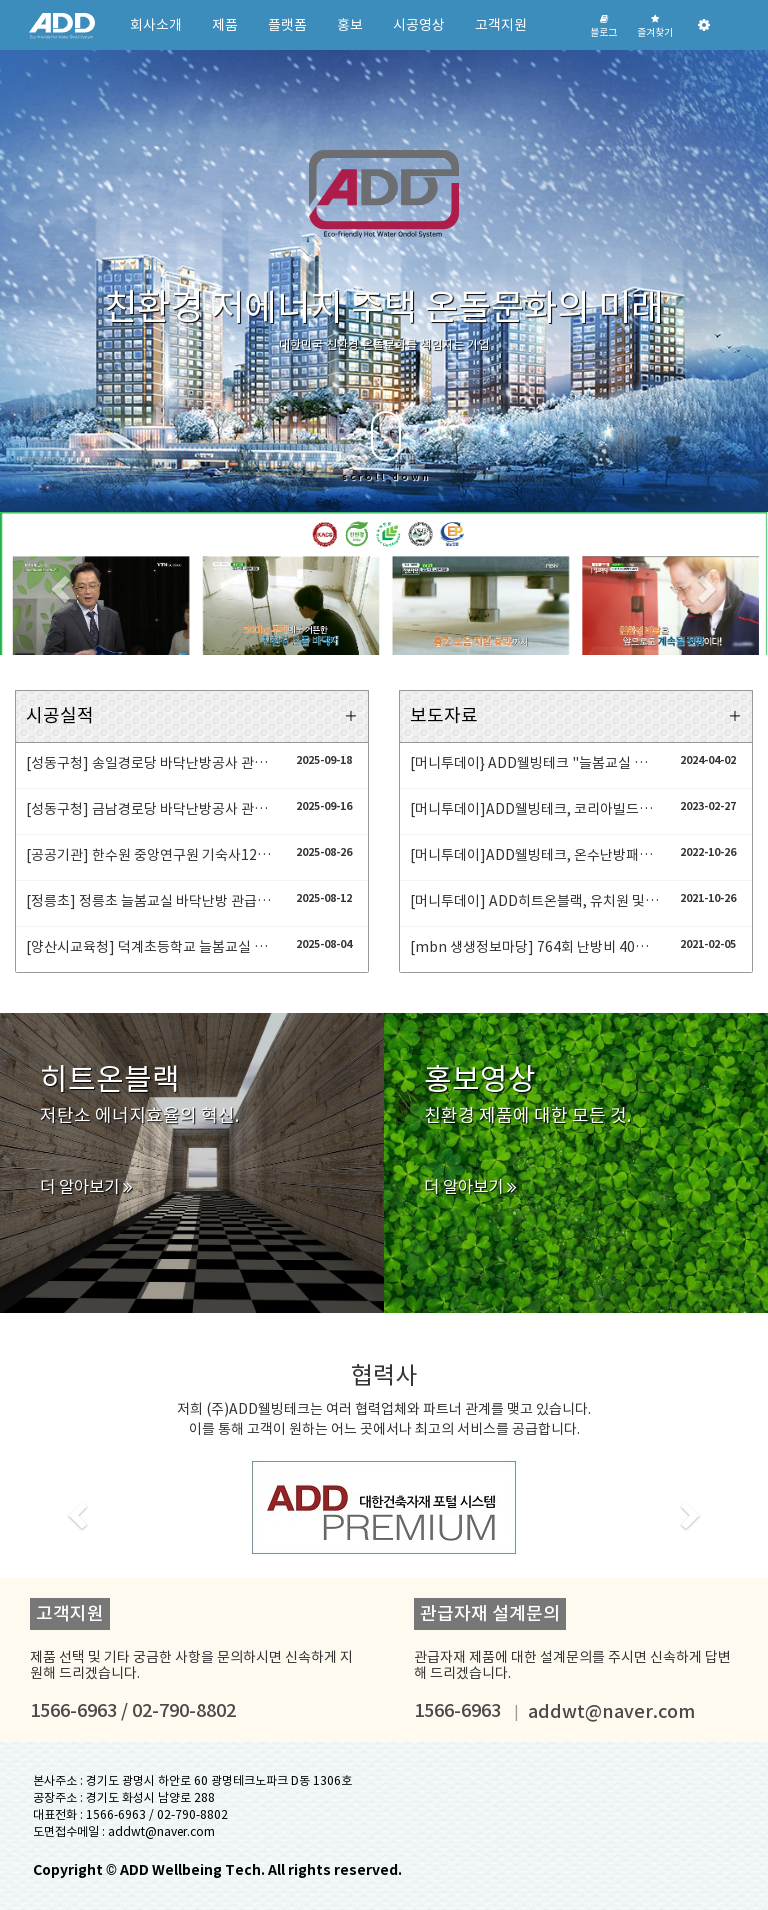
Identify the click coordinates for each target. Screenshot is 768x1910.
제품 (225, 25)
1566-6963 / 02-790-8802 (157, 1814)
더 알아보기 (86, 1187)
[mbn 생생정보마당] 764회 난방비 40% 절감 (534, 947)
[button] (57, 583)
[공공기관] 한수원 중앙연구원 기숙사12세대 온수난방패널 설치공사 (150, 855)
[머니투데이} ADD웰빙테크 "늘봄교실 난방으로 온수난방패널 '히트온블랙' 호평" (534, 763)
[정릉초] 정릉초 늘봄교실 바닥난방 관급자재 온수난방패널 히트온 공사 (150, 901)
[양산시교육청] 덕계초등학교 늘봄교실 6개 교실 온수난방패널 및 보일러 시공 (150, 947)
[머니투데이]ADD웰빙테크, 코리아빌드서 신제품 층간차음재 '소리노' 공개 (534, 809)
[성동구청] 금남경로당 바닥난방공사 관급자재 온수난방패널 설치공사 (150, 809)
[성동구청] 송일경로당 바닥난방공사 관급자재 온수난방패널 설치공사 (150, 763)
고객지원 (501, 25)
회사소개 (156, 25)
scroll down (386, 447)
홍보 (350, 25)
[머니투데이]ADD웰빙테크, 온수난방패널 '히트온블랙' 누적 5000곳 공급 (534, 855)
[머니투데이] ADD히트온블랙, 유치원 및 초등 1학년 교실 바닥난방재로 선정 (534, 901)
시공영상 (419, 25)
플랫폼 (287, 25)
